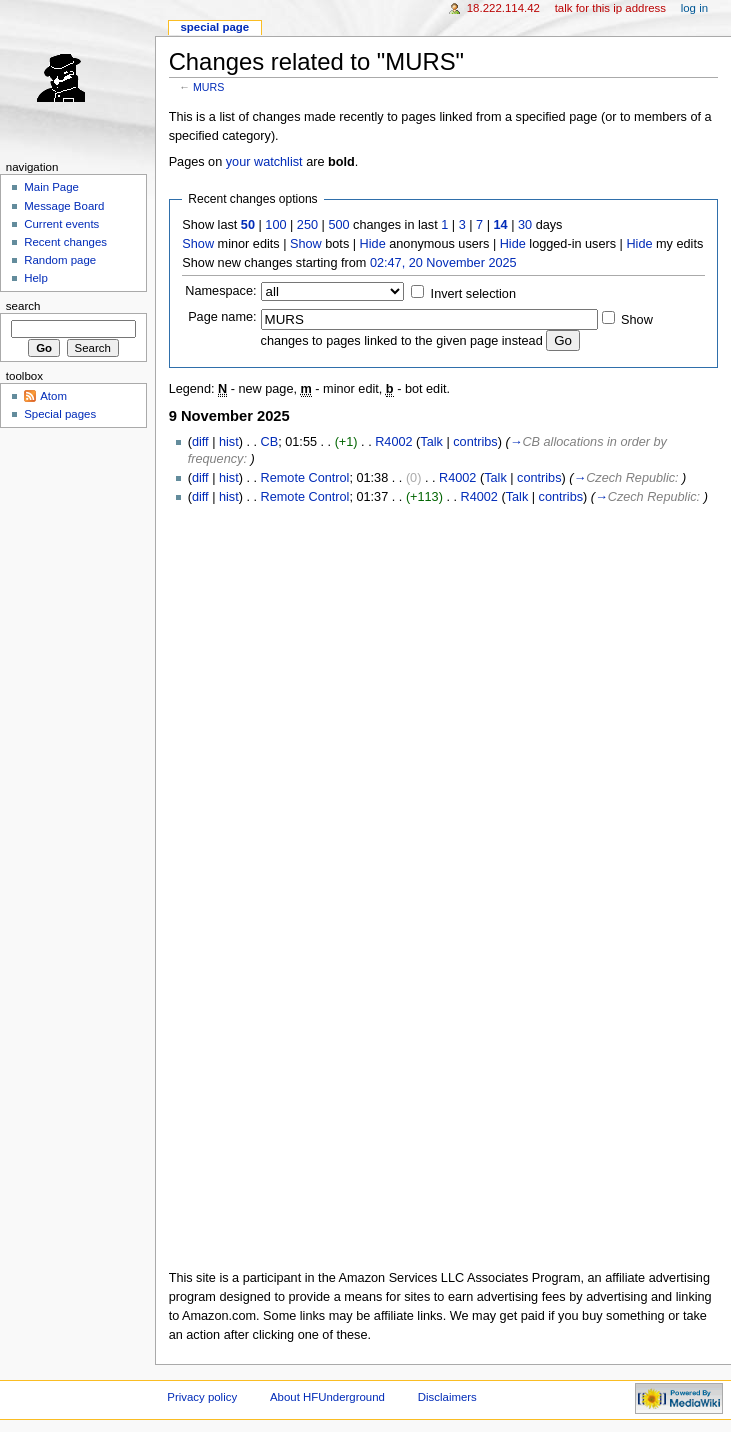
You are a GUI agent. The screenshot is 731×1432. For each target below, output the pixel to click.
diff (200, 442)
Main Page (51, 187)
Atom (53, 396)
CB (270, 442)
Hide (373, 244)
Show (198, 244)
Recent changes (65, 242)
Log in (694, 8)
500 (338, 225)
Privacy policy (202, 1397)
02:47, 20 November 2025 (443, 263)
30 (525, 225)
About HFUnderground (327, 1397)
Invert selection (473, 294)
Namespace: (220, 291)
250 (307, 225)
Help (36, 278)
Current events (61, 224)
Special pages (60, 414)
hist (229, 442)
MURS (208, 87)
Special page (214, 27)
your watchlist (264, 162)
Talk (431, 442)
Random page (60, 260)
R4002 (393, 442)
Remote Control (305, 478)
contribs (475, 442)
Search (23, 306)
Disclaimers (447, 1397)
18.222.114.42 (503, 8)
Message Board (64, 206)
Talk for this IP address (610, 8)
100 (275, 225)
